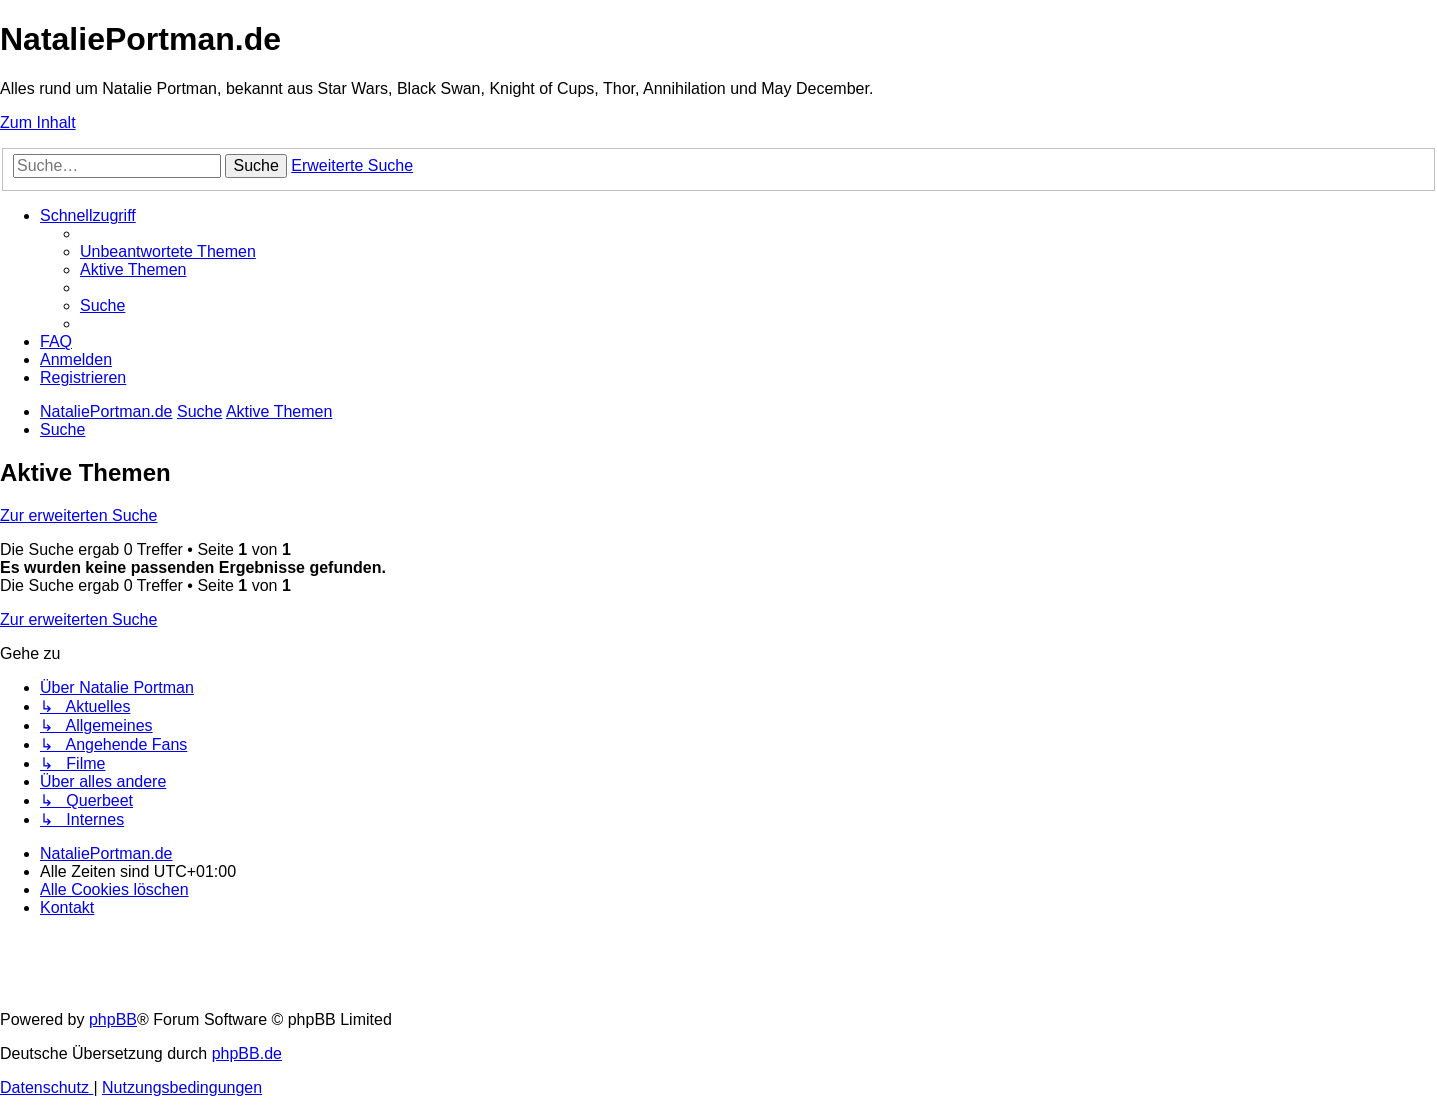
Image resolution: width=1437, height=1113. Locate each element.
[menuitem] (168, 251)
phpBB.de (247, 1053)
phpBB (113, 1019)
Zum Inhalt (38, 122)
